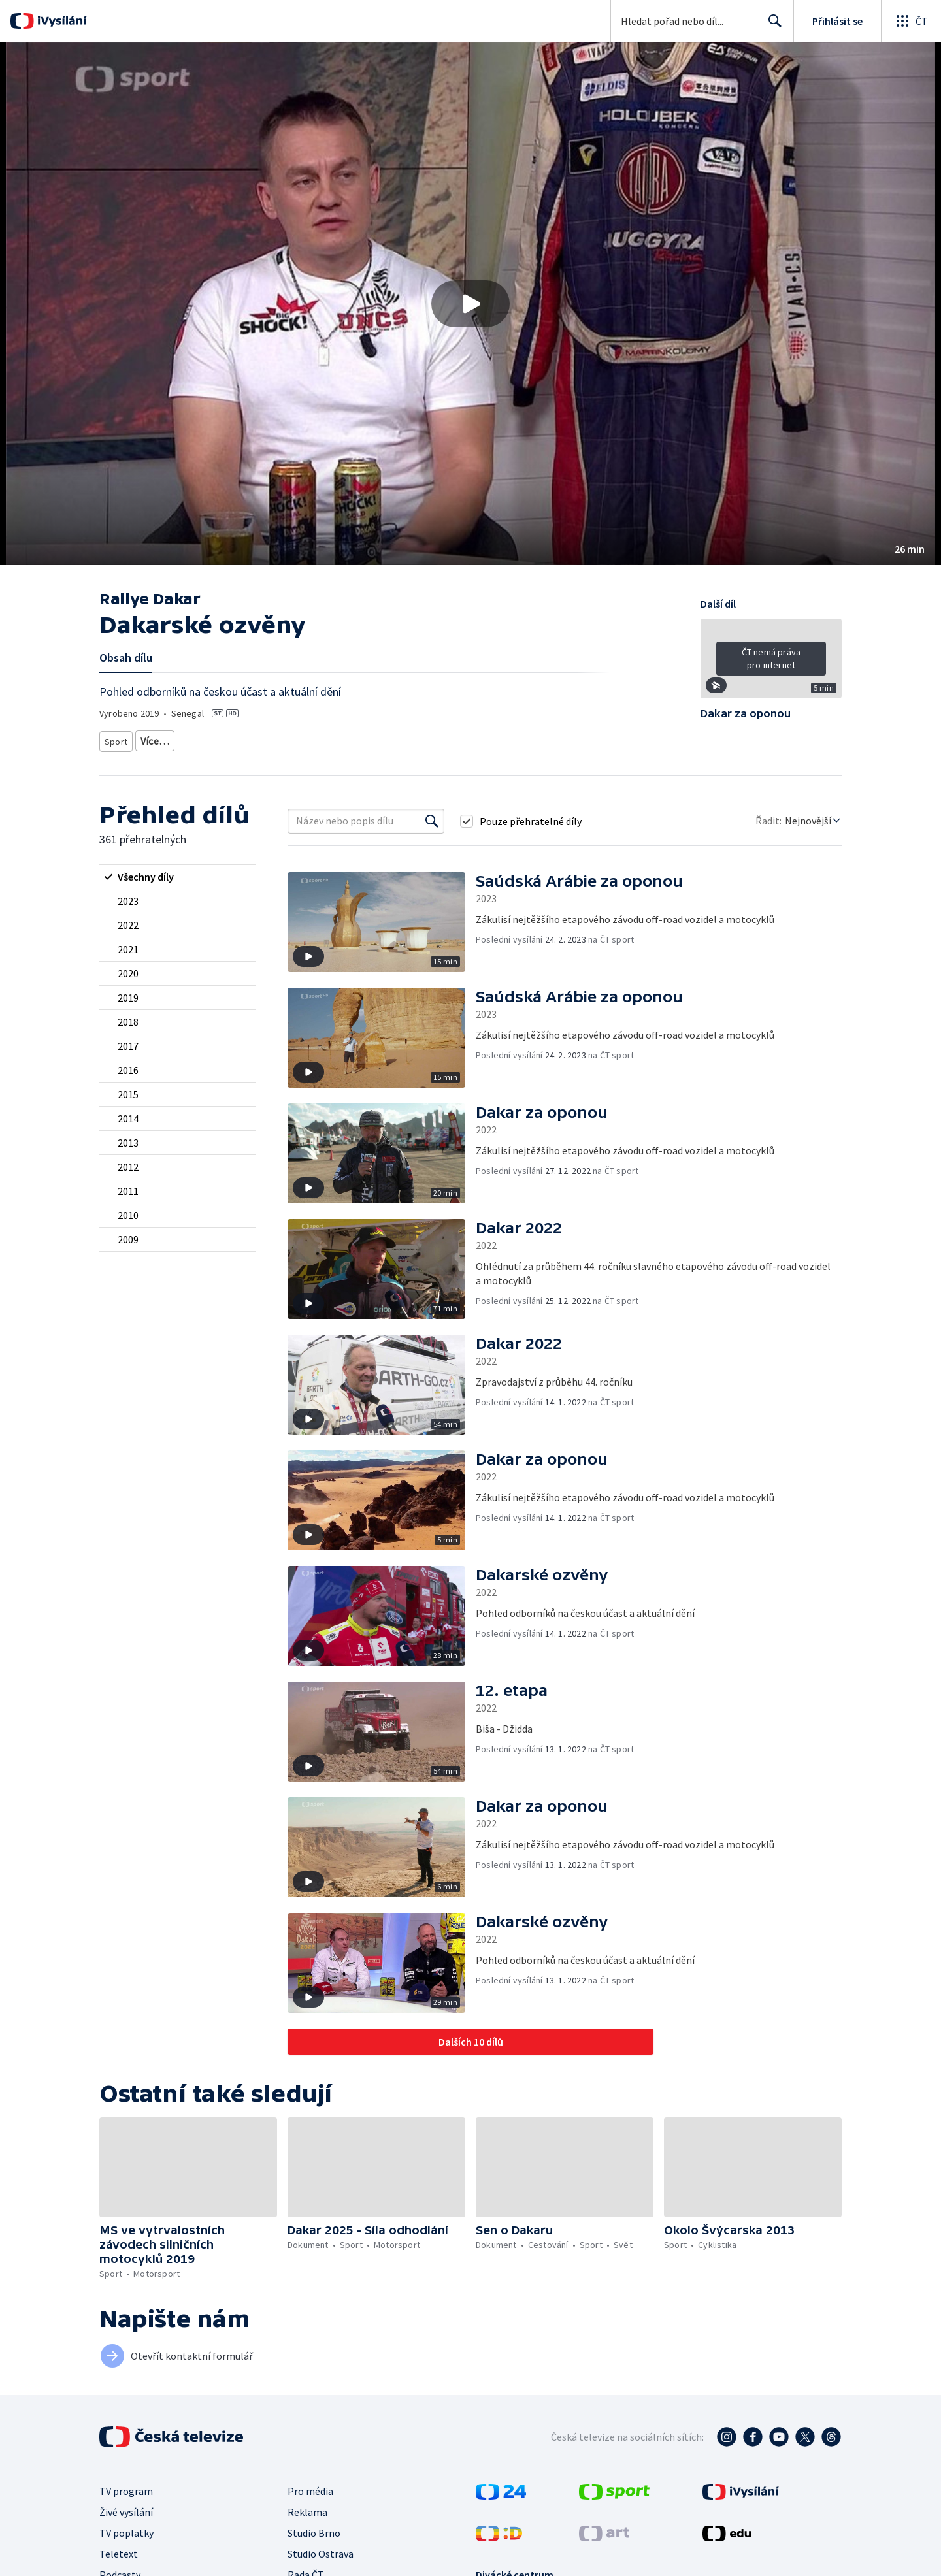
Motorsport (161, 738)
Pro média (310, 2486)
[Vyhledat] (432, 816)
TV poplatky (126, 2528)
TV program (126, 2486)
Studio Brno (314, 2528)
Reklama (307, 2507)
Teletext (118, 2549)
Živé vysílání (126, 2507)
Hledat (771, 26)
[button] (470, 303)
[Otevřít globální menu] (911, 21)
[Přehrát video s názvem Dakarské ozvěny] (470, 303)
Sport (116, 738)
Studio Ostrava (321, 2549)
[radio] (177, 872)
